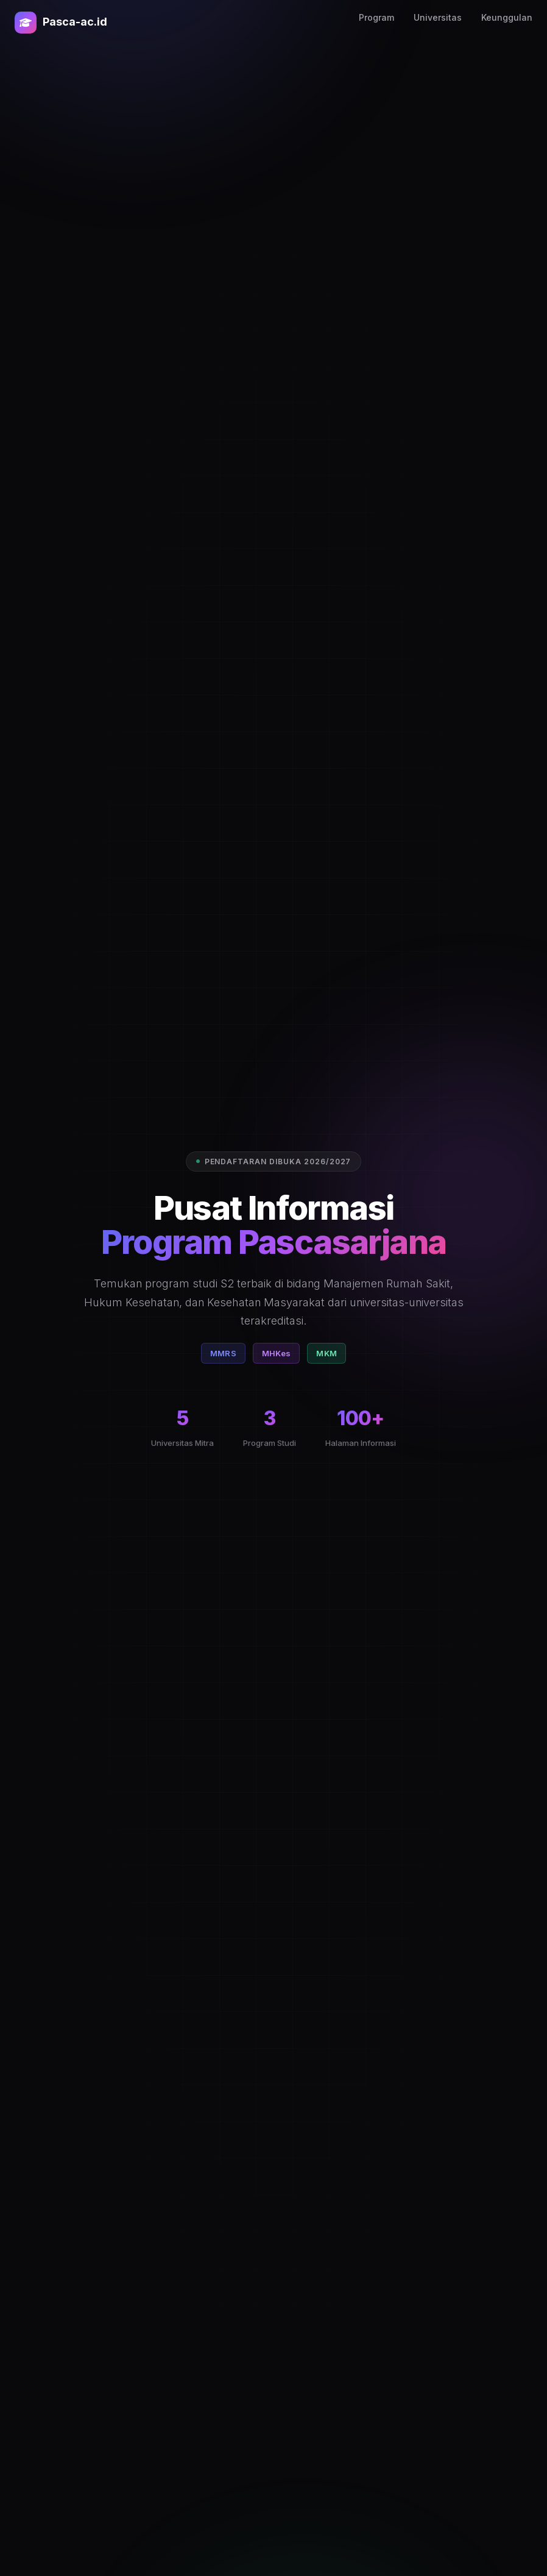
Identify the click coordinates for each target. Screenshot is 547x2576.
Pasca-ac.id (61, 23)
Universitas (438, 17)
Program (376, 17)
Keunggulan (506, 17)
